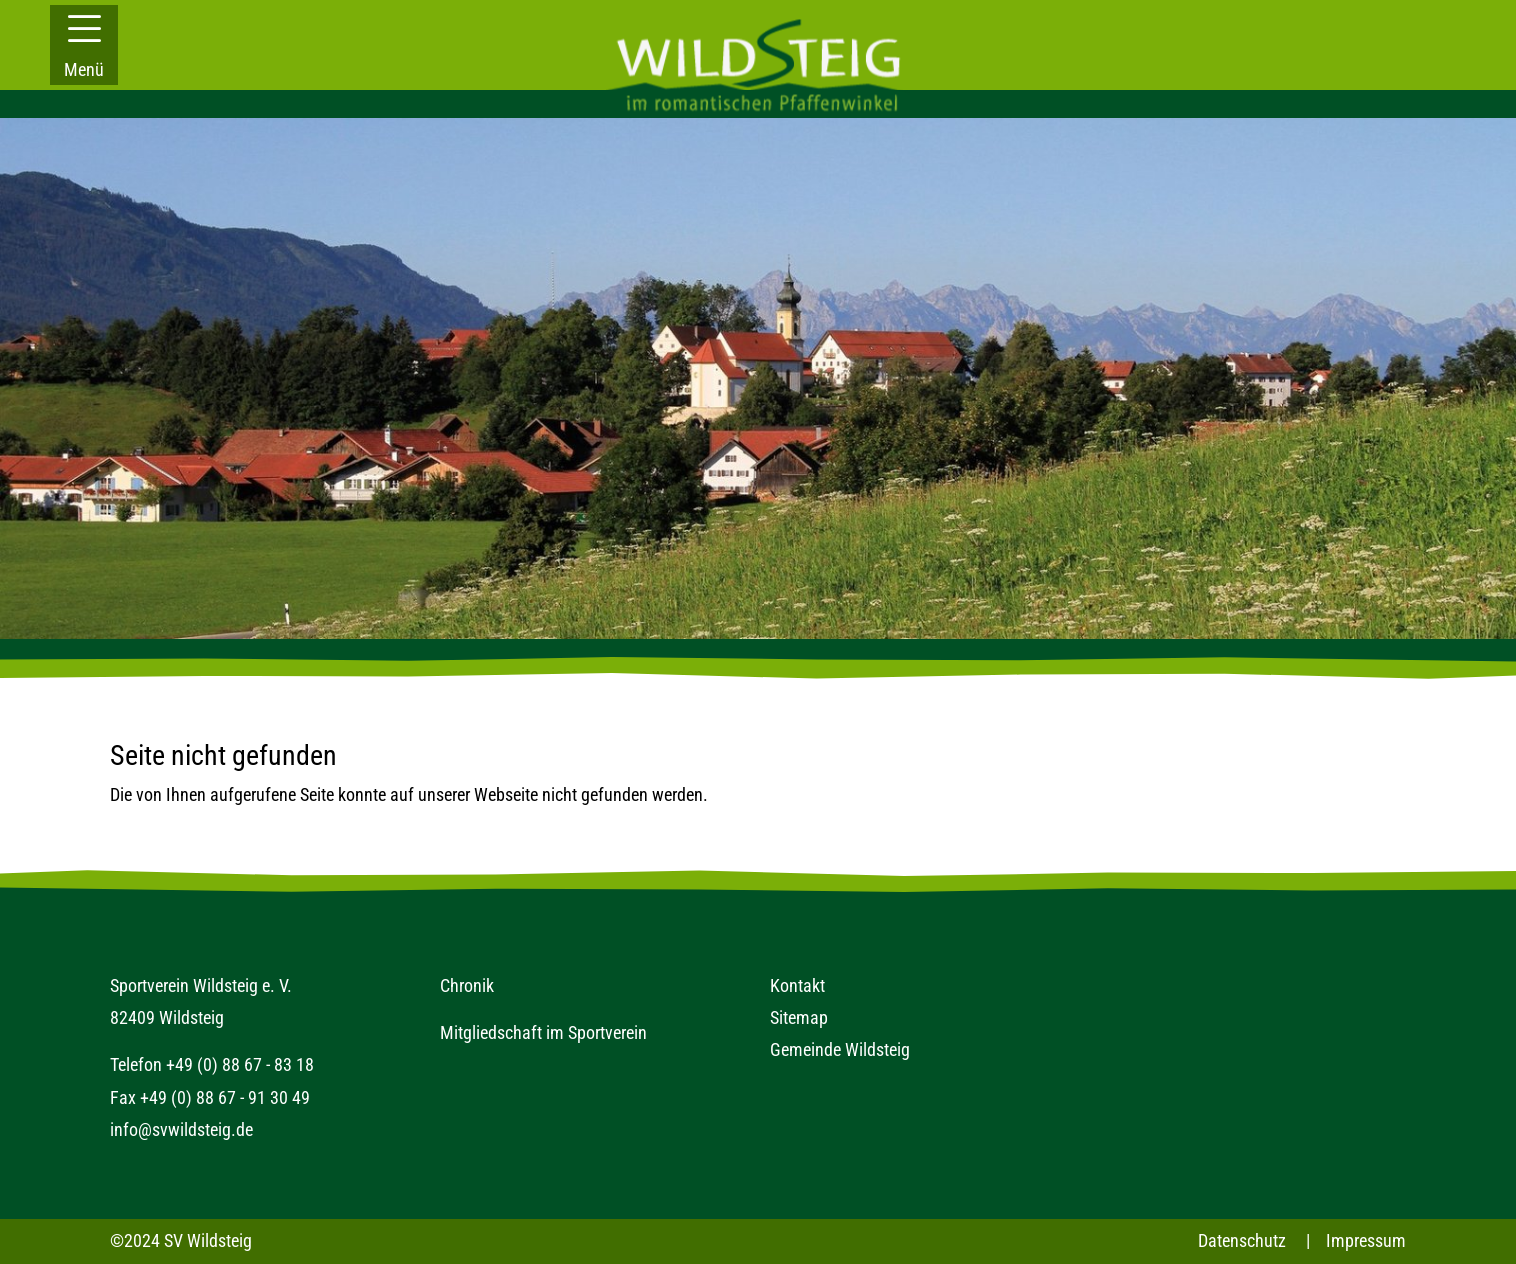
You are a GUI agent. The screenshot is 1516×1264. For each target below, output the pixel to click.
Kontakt (797, 985)
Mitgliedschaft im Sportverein (543, 1032)
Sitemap (799, 1017)
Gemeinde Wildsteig (840, 1049)
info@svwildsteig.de (181, 1129)
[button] (84, 45)
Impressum (1366, 1240)
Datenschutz (1242, 1240)
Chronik (467, 985)
